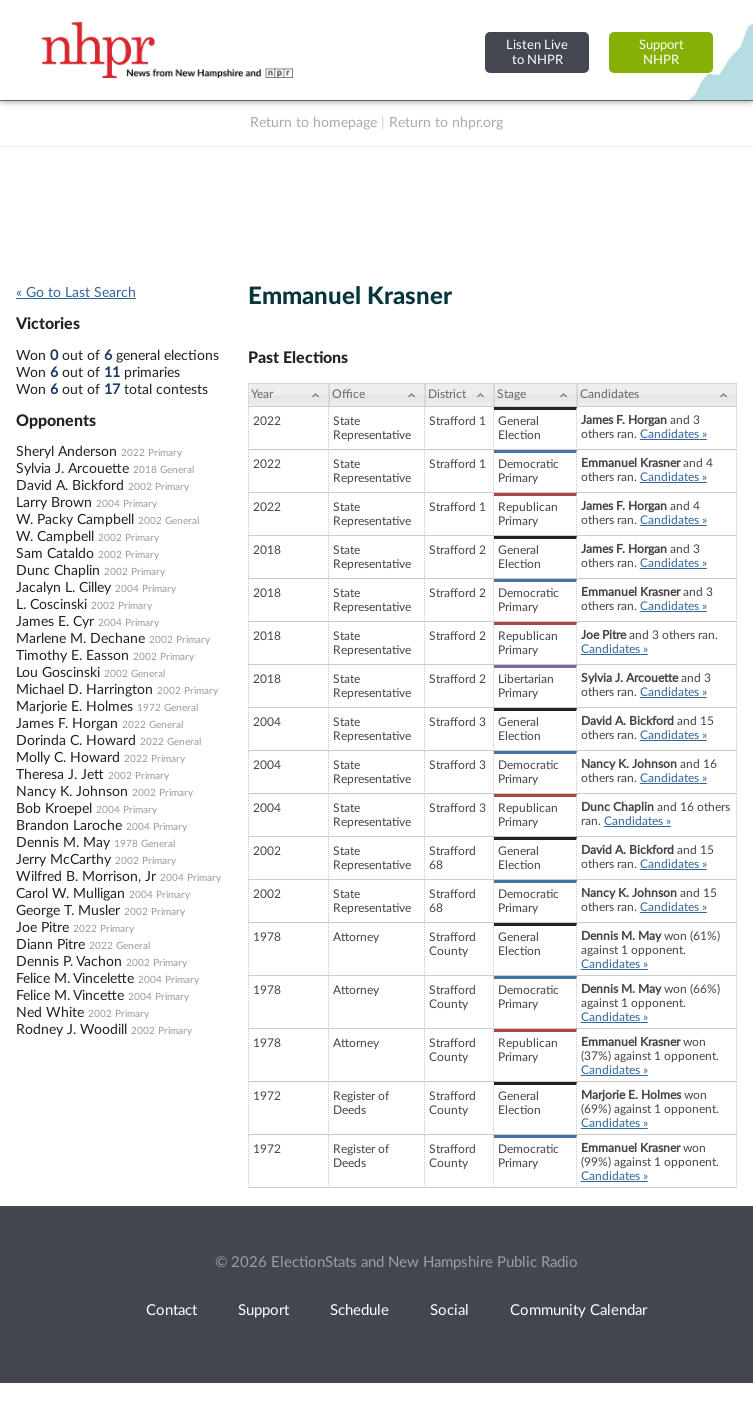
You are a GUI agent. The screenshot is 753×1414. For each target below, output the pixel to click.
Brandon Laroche (69, 826)
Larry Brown (54, 503)
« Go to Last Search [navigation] (76, 293)
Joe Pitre (42, 928)
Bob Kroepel (54, 809)
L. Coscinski (51, 605)
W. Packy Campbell (75, 520)
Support (263, 1310)
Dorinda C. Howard (76, 741)
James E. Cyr (55, 622)
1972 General (167, 708)
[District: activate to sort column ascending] (459, 395)
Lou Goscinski (58, 673)
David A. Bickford (70, 486)
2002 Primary (158, 487)
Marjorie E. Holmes (74, 707)
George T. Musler (68, 911)
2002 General (168, 521)
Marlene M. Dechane (80, 639)
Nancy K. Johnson (72, 792)
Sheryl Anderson (66, 452)
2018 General (163, 470)
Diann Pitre (50, 945)
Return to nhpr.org (446, 123)
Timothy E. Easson (72, 656)
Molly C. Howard (68, 758)
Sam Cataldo (55, 554)
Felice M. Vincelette (75, 979)
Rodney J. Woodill (71, 1030)
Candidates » (673, 434)
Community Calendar (578, 1310)
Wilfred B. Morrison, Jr (86, 877)
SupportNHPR (661, 52)
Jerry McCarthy (63, 860)
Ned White (50, 1013)
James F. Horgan (67, 724)
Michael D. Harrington (84, 690)
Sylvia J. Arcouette (72, 469)
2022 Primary (151, 453)
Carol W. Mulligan (70, 894)
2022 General (152, 725)
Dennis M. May (63, 843)
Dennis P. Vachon (69, 962)
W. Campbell (55, 537)
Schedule (359, 1310)
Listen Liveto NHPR (537, 52)
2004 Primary (126, 504)
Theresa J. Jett (60, 775)
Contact (171, 1310)
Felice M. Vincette (70, 996)
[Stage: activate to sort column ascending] (535, 395)
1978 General (144, 844)
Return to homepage (313, 123)
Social (449, 1310)
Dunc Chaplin (58, 571)
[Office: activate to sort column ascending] (377, 395)
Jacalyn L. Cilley (63, 588)
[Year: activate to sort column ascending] (288, 395)
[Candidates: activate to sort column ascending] (657, 395)
